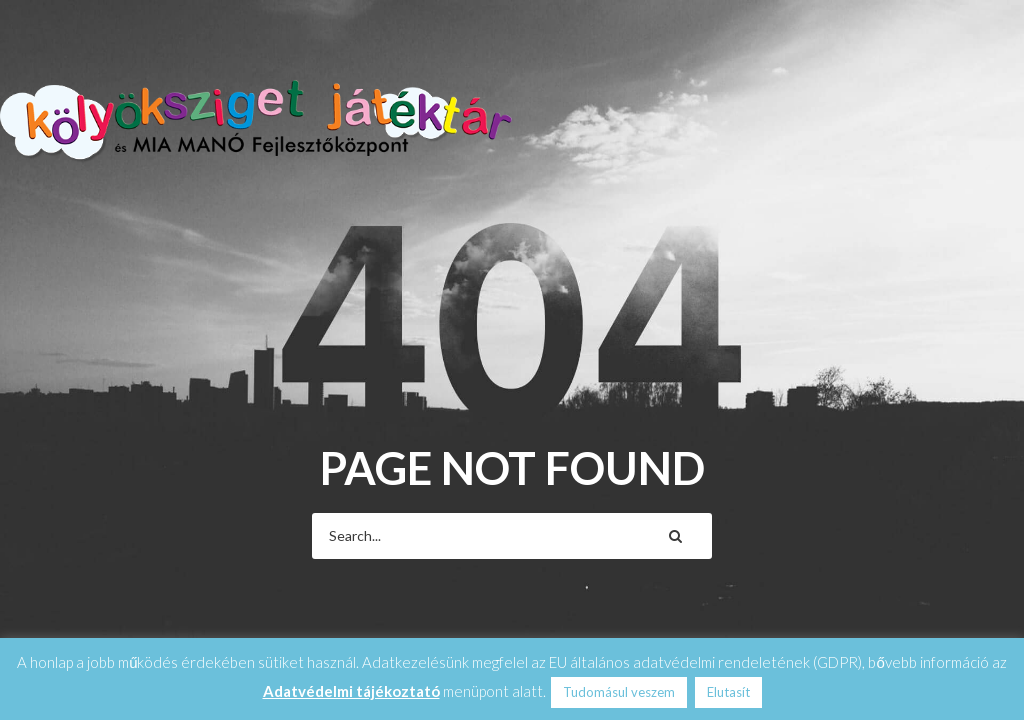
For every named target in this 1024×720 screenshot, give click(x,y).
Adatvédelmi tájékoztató (351, 691)
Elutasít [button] (728, 692)
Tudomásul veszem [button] (619, 692)
